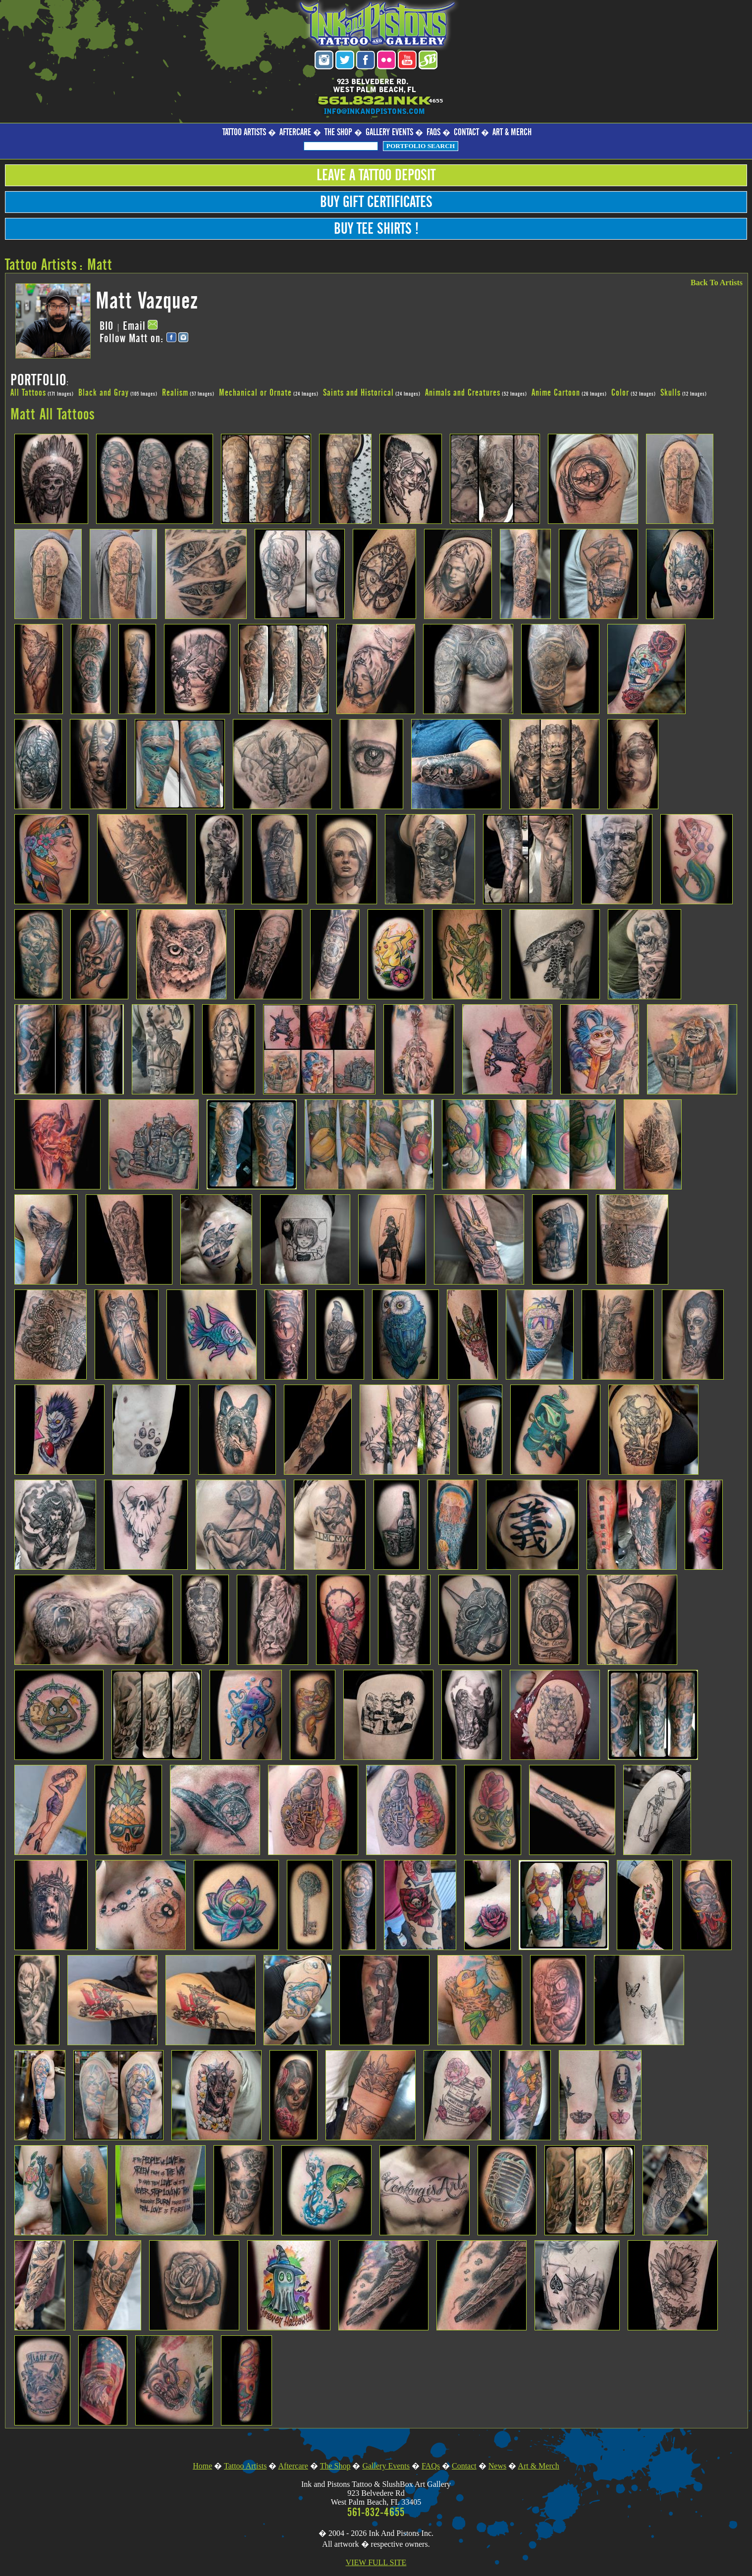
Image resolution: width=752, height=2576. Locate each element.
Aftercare (295, 132)
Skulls (670, 393)
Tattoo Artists (244, 132)
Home (202, 2466)
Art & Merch (512, 132)
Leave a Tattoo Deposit (376, 175)
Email (134, 326)
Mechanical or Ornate (255, 393)
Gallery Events (389, 132)
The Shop (338, 132)
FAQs (433, 132)
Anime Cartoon (556, 393)
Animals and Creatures (462, 393)
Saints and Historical (358, 393)
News (497, 2466)
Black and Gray (103, 393)
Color (620, 393)
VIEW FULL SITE (376, 2562)
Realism (175, 393)
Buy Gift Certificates (376, 202)
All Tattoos (28, 393)
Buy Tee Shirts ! (376, 229)
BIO (106, 326)
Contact (466, 132)
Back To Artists (717, 282)
